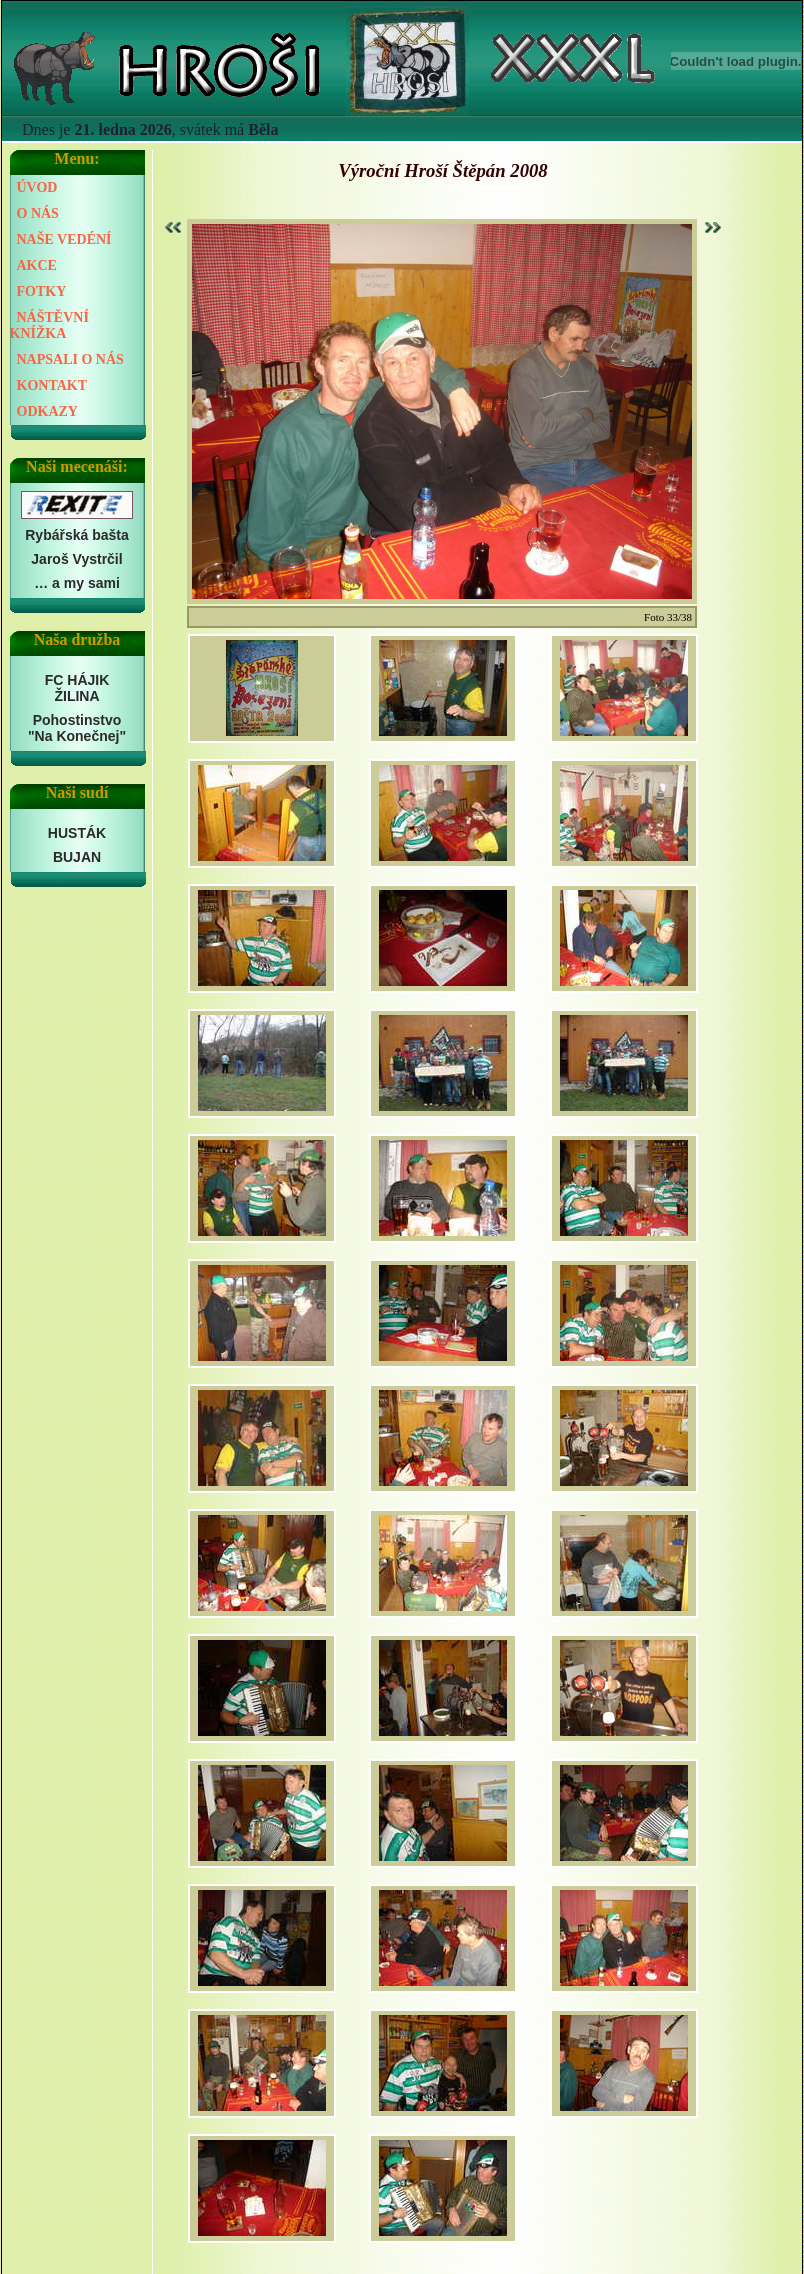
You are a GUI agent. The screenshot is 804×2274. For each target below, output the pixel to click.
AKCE (37, 265)
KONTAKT (52, 385)
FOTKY (42, 291)
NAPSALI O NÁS (70, 359)
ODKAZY (47, 411)
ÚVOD (37, 187)
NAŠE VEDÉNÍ (64, 239)
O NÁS (38, 213)
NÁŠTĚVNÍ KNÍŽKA (49, 325)
